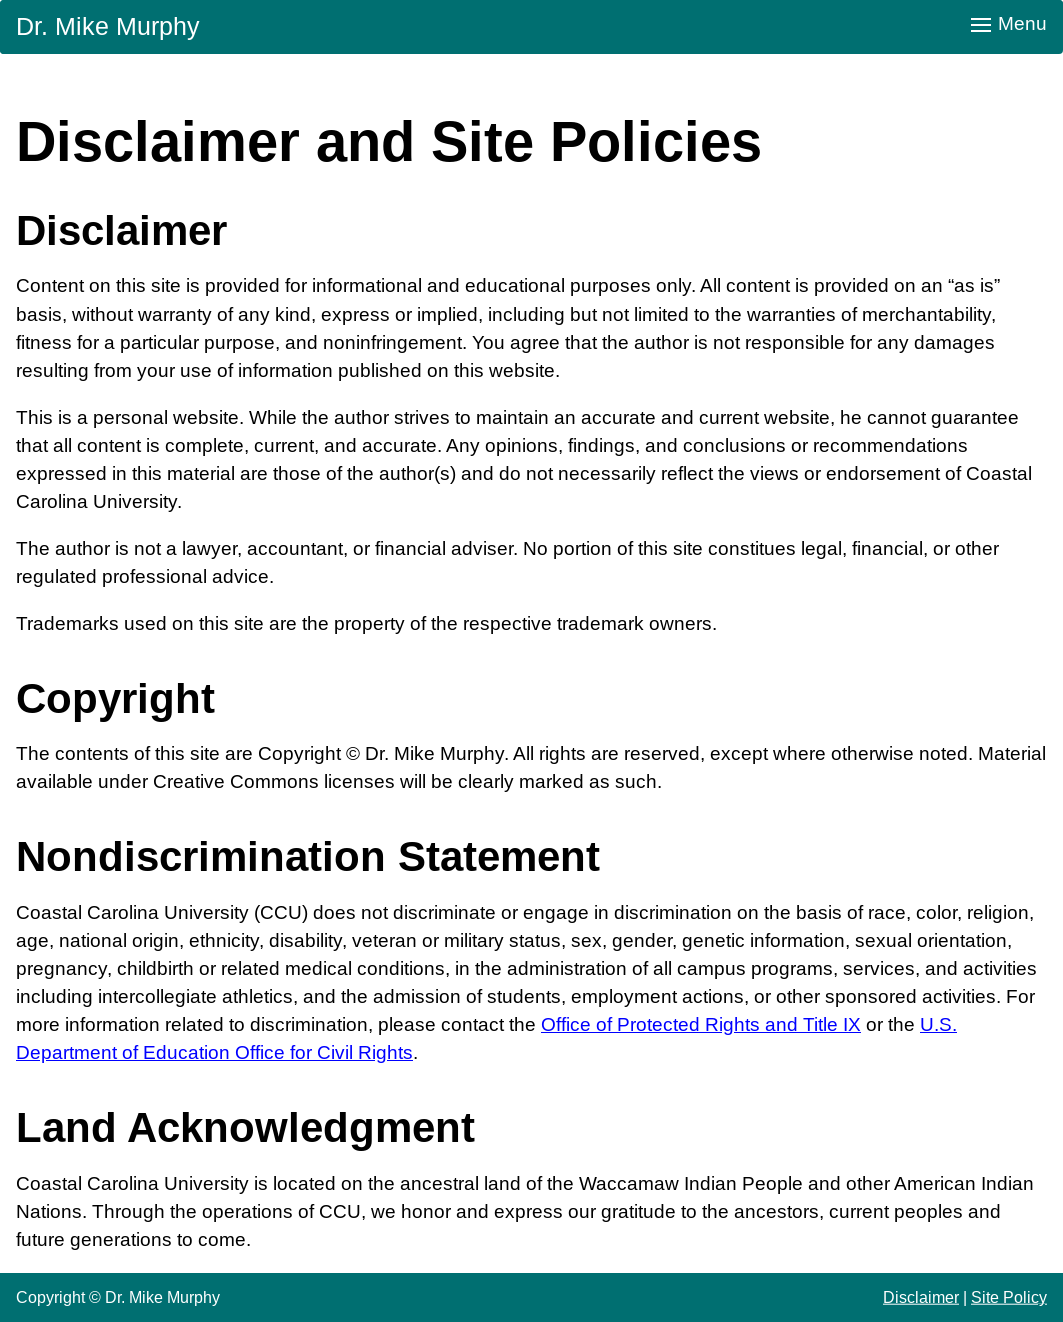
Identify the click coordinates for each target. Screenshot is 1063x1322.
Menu (1009, 23)
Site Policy (1009, 1297)
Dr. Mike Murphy (108, 26)
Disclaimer (921, 1297)
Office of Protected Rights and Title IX (701, 1024)
